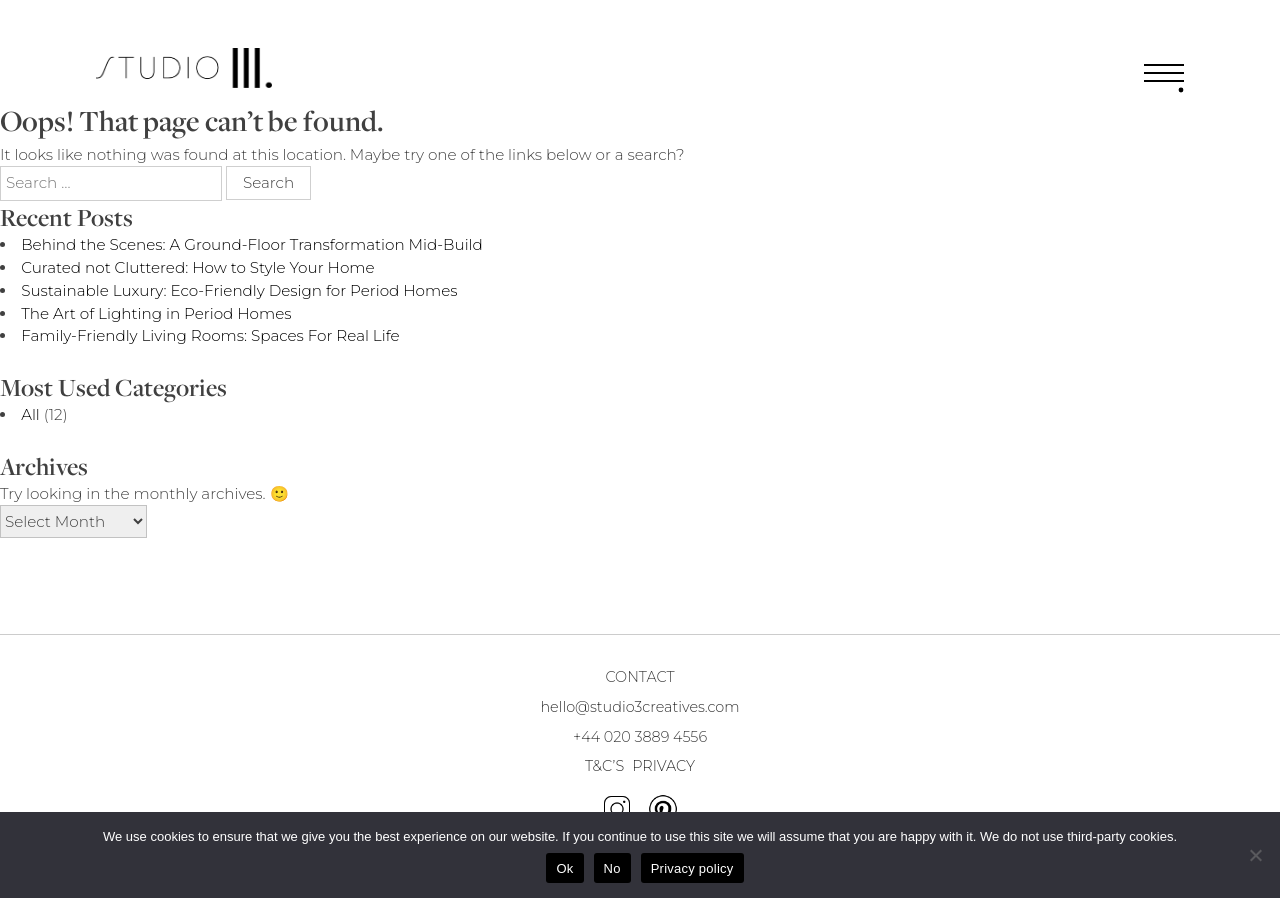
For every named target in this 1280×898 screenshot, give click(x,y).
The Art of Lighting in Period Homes (156, 313)
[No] (1255, 855)
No (612, 868)
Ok (564, 868)
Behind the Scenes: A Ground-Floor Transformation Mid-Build (252, 244)
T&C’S (604, 766)
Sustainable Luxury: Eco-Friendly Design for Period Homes (239, 290)
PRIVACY (663, 766)
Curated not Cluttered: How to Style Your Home (197, 267)
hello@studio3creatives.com (639, 707)
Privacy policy (692, 868)
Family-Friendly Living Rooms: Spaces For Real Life (210, 335)
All (30, 414)
